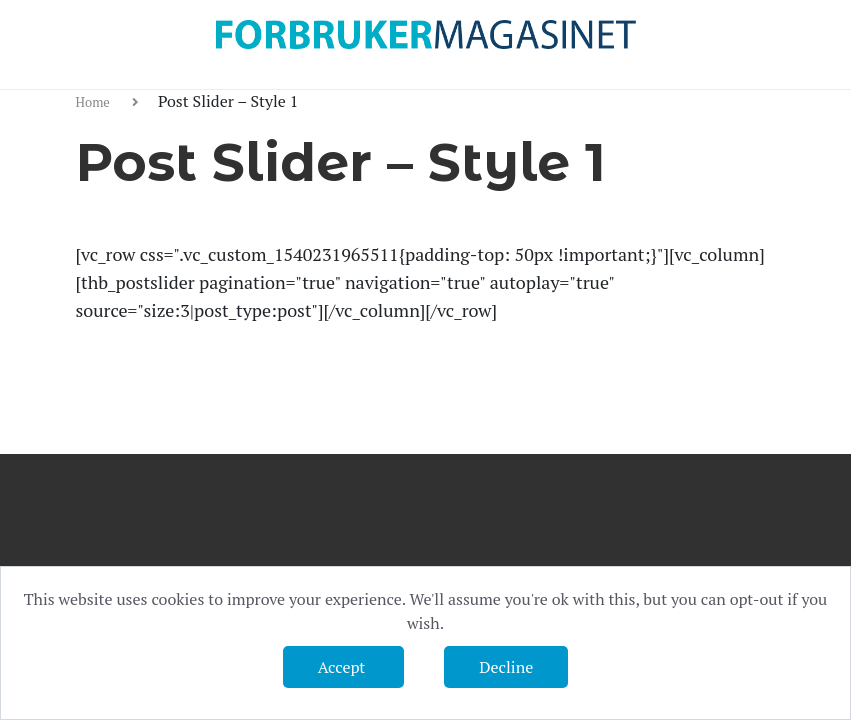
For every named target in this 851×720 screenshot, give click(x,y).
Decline (506, 667)
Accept (343, 667)
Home (95, 102)
